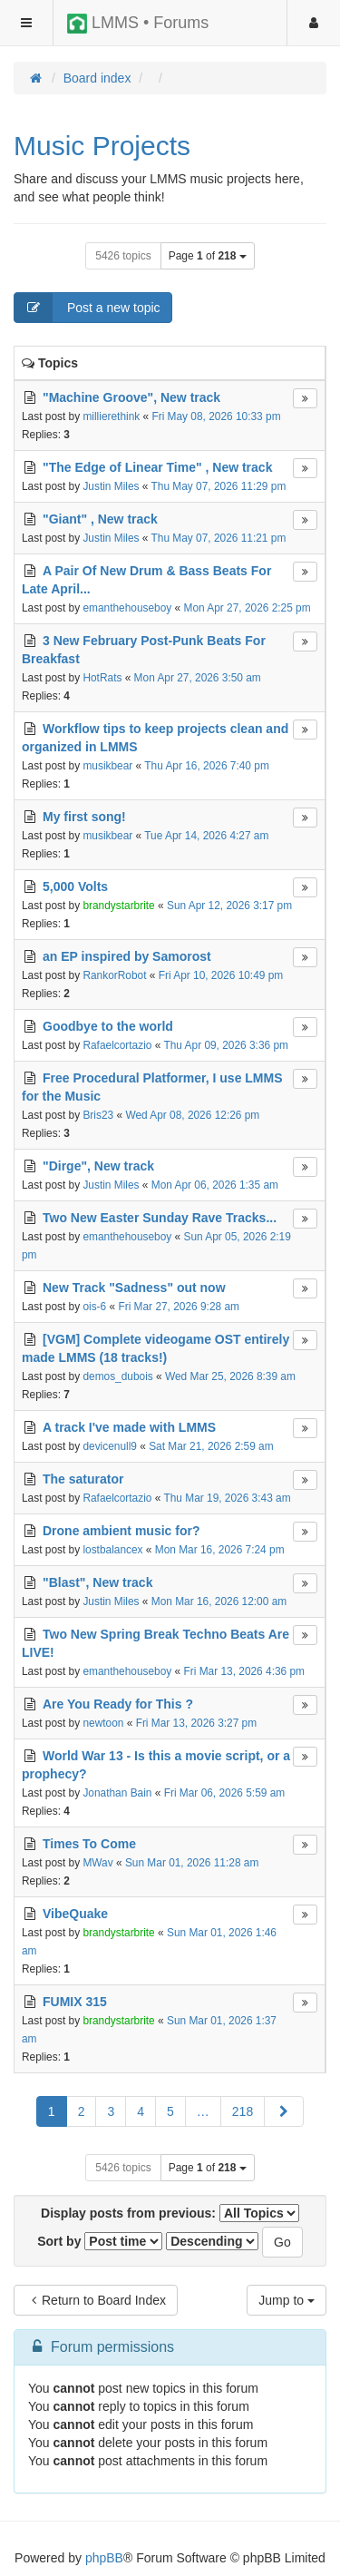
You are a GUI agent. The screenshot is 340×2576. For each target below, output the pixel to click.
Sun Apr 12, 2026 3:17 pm (229, 905)
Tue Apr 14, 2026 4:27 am (206, 835)
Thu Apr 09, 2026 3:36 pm (225, 1045)
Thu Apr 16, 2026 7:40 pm (206, 765)
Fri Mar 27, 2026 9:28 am (178, 1306)
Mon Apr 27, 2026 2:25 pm (247, 608)
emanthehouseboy (127, 608)
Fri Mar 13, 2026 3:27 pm (196, 1723)
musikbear (107, 765)
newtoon (103, 1723)
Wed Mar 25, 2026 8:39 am (230, 1376)
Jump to (286, 2300)
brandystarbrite (118, 905)
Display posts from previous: (170, 2213)
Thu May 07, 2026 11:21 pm (219, 538)
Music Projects (102, 146)
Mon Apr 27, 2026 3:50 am (197, 677)
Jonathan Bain (117, 1793)
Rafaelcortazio (117, 1045)
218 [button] (242, 2111)
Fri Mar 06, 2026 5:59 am (225, 1793)
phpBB (104, 2558)
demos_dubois (117, 1376)
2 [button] (81, 2111)
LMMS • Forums (138, 24)
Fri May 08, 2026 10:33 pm (215, 416)
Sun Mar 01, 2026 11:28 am (191, 1862)
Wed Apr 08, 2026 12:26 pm (192, 1115)
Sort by (99, 2241)
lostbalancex (112, 1549)
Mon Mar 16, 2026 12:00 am (219, 1601)
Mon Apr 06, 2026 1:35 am (214, 1185)
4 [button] (140, 2111)
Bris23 (98, 1115)
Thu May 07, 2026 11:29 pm (219, 486)
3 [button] (110, 2111)
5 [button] (170, 2111)
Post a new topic (87, 307)
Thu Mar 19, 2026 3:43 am (226, 1498)
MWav (97, 1862)
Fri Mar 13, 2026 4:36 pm (245, 1671)
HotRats (102, 677)
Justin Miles (111, 486)
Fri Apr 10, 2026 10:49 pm (221, 975)
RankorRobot (114, 975)
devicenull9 (110, 1446)
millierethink (111, 416)
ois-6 (94, 1306)
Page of (208, 256)
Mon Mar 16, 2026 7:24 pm (220, 1549)
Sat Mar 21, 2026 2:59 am (211, 1446)
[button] (284, 2111)
